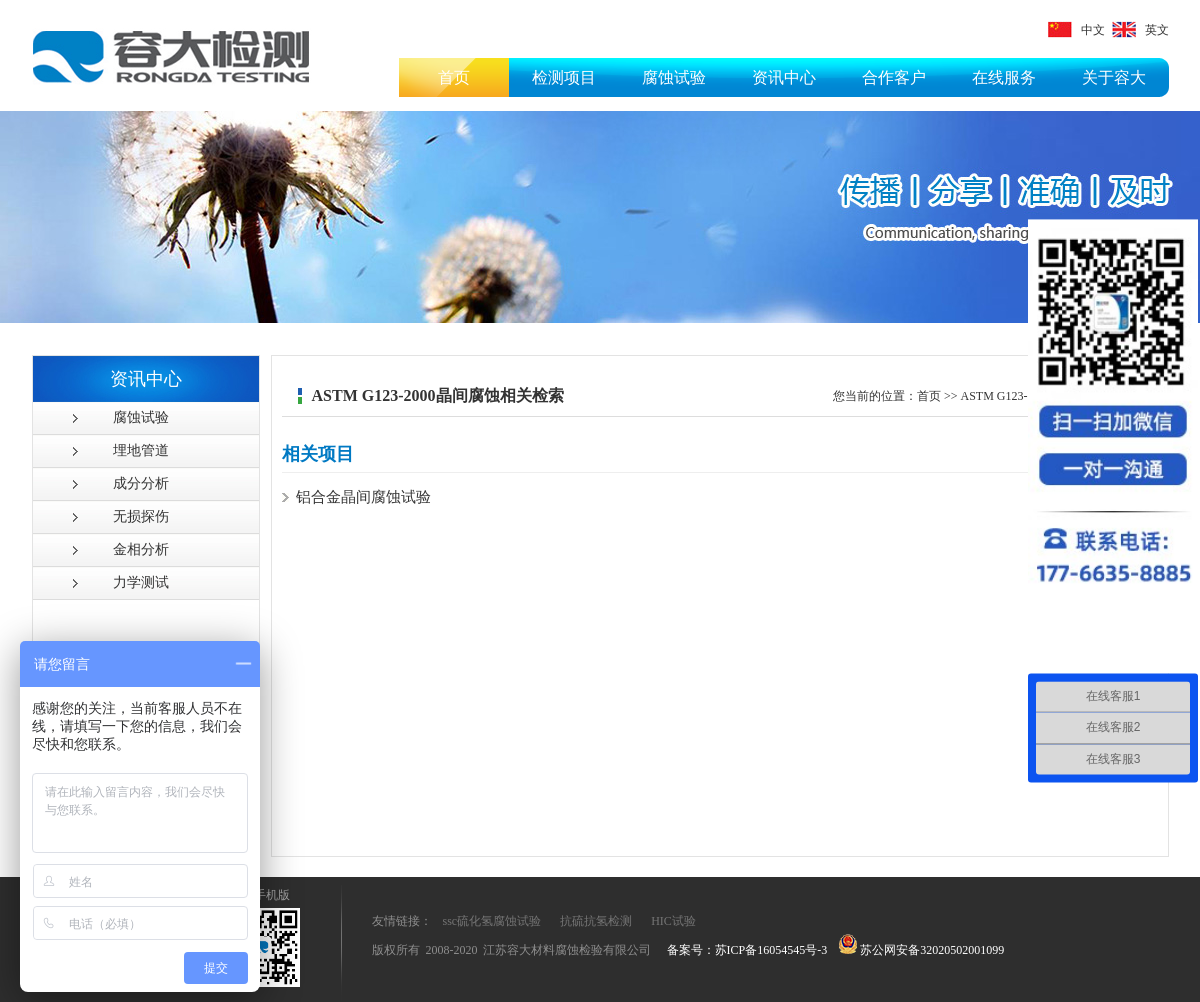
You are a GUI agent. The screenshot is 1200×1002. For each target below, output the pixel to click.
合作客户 (894, 77)
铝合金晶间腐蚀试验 (363, 497)
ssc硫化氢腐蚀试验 (492, 921)
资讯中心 (784, 77)
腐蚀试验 (674, 77)
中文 (1076, 30)
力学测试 (141, 582)
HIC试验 (673, 921)
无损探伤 (141, 516)
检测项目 (564, 77)
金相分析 (141, 549)
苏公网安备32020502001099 (921, 950)
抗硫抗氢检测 (596, 921)
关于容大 (1114, 77)
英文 (1140, 30)
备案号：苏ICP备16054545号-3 (747, 950)
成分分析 (141, 483)
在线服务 (1004, 77)
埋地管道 (141, 450)
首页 (454, 77)
